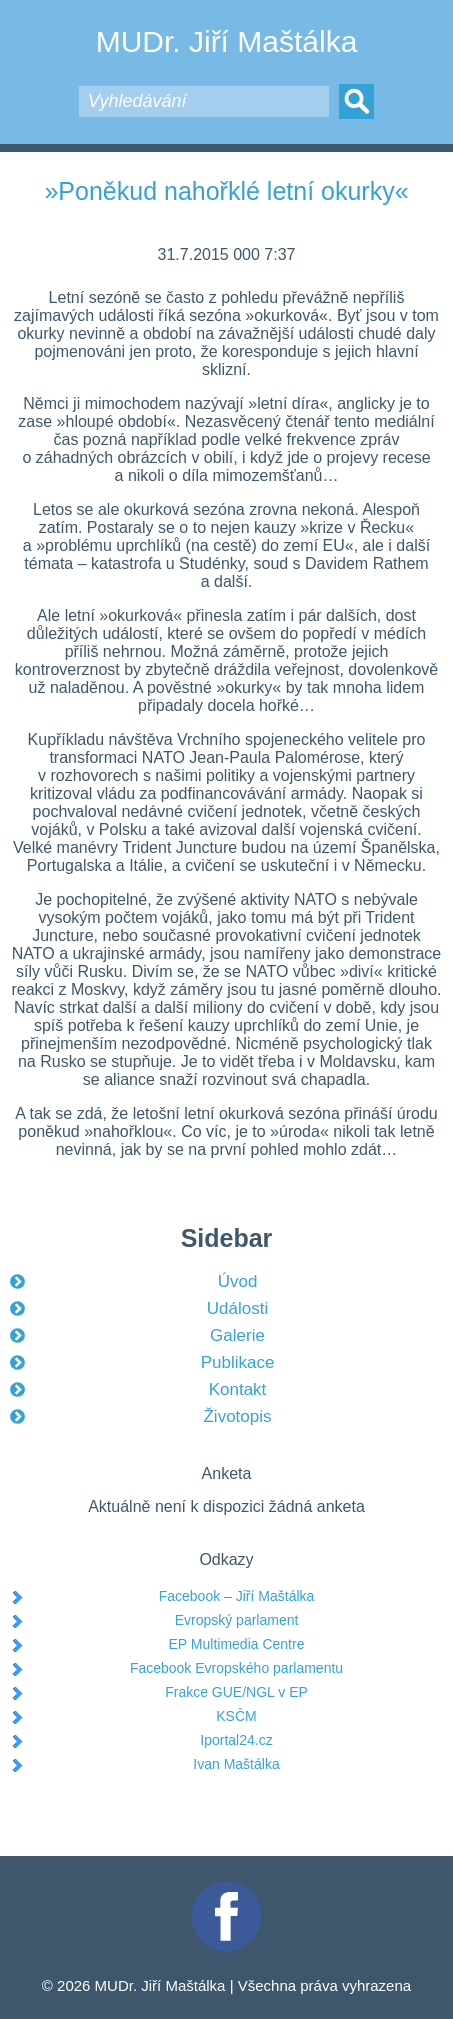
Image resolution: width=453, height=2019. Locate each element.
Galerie (237, 1335)
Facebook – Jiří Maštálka (237, 1596)
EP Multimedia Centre (237, 1644)
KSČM (236, 1716)
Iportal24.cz (236, 1740)
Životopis (237, 1416)
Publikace (238, 1362)
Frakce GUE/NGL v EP (236, 1692)
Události (237, 1308)
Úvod (238, 1281)
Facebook (227, 1889)
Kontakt (238, 1389)
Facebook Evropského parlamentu (236, 1668)
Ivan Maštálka (236, 1764)
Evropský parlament (237, 1620)
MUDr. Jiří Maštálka (227, 41)
